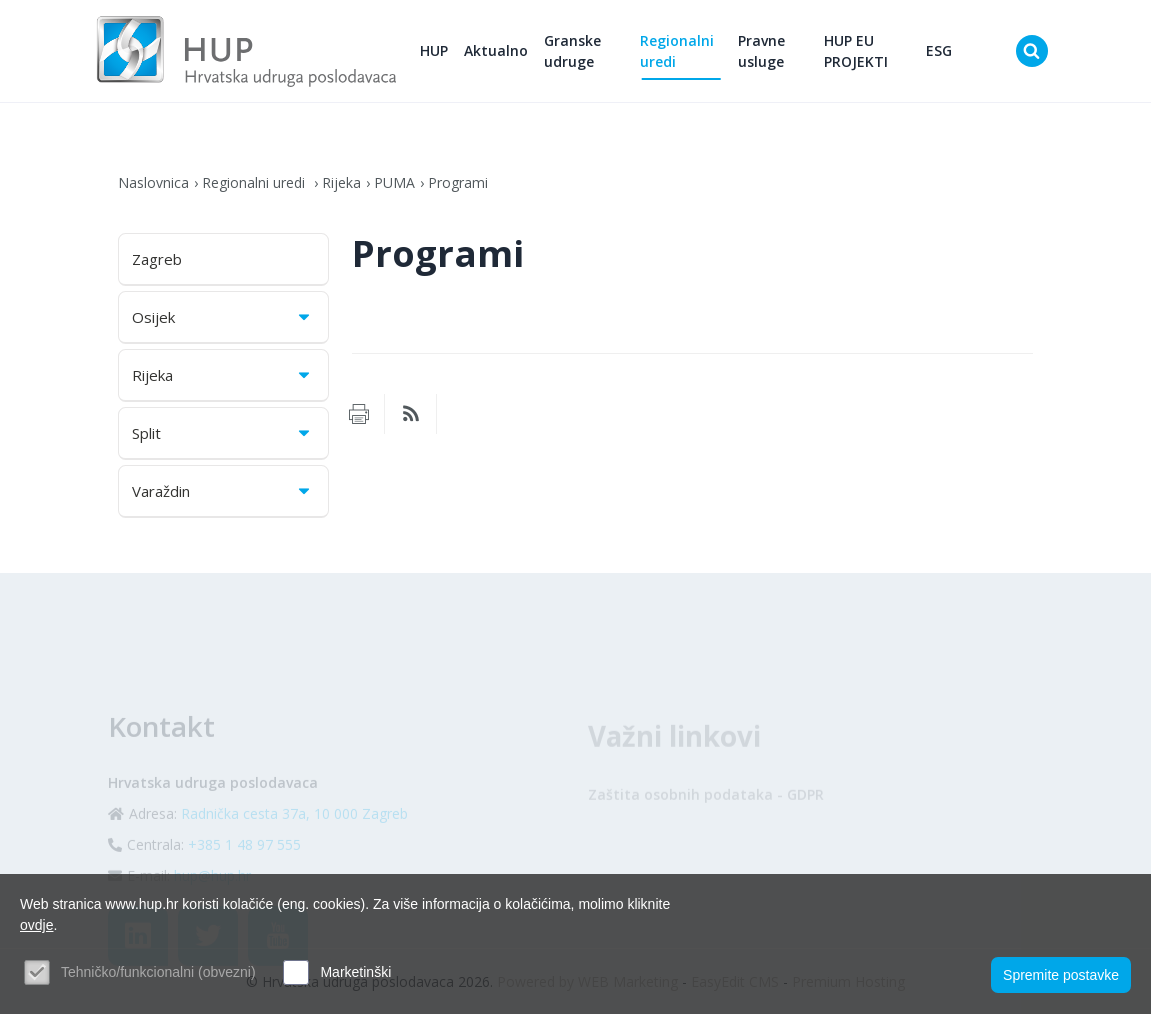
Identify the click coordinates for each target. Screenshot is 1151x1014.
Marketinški (355, 972)
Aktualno (496, 50)
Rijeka (341, 182)
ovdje (36, 925)
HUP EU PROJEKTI (856, 51)
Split (222, 433)
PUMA (394, 182)
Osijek (222, 317)
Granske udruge (572, 51)
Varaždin (222, 491)
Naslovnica (153, 182)
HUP (434, 50)
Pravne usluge (761, 51)
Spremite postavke (1061, 975)
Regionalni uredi (677, 51)
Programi (458, 182)
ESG (939, 50)
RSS (411, 414)
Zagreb (157, 259)
